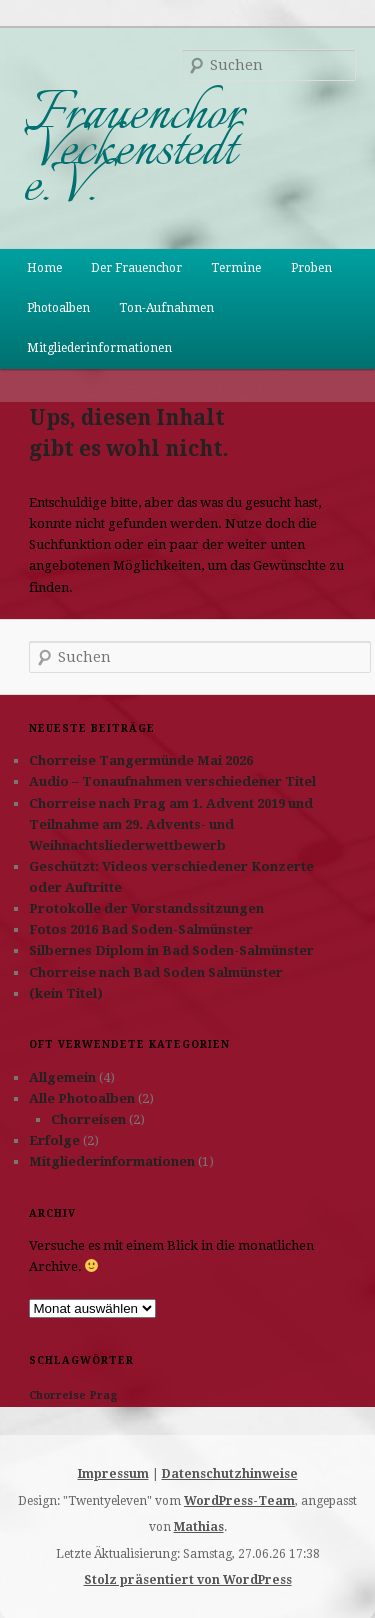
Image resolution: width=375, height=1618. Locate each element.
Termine (236, 268)
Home (44, 268)
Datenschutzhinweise (230, 1474)
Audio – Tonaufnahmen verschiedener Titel (172, 781)
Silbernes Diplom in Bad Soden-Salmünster (171, 950)
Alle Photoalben (82, 1098)
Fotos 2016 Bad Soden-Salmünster (141, 929)
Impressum (113, 1474)
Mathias (199, 1527)
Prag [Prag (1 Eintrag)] (103, 1395)
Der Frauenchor (136, 268)
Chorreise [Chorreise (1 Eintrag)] (57, 1395)
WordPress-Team (239, 1501)
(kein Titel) (66, 993)
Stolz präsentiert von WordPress (188, 1580)
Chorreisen (88, 1119)
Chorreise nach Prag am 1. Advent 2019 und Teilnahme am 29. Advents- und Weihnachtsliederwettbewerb (171, 824)
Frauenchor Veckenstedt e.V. (134, 151)
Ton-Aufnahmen (166, 308)
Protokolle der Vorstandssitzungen (146, 908)
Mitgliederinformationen (99, 348)
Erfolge (54, 1140)
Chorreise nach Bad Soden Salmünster (156, 972)
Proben (311, 268)
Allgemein (62, 1077)
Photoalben (58, 308)
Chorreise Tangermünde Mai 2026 (141, 760)
